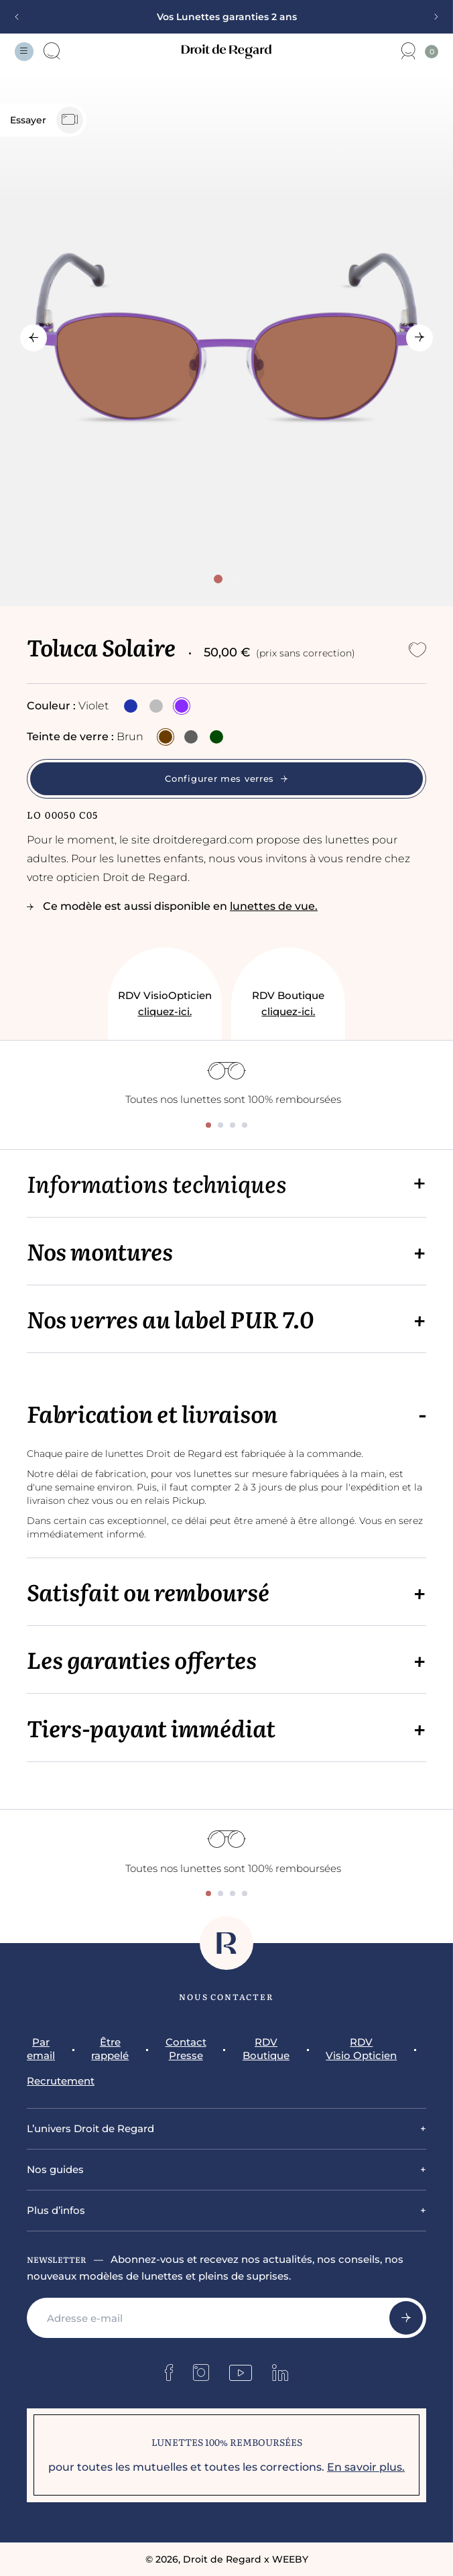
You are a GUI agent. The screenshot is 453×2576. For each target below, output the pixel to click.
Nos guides (55, 2169)
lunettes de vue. (274, 906)
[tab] (218, 579)
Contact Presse (186, 2049)
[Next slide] (431, 17)
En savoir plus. (366, 2467)
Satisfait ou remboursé (148, 1591)
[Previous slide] (21, 17)
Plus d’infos (56, 2210)
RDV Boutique (288, 1004)
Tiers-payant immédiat (151, 1727)
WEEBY (290, 2559)
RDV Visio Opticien (361, 2049)
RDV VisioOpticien (165, 1004)
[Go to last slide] (33, 338)
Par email (41, 2049)
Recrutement (60, 2080)
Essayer (46, 120)
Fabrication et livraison (152, 1413)
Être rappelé (110, 2049)
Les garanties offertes (142, 1659)
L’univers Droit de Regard (90, 2128)
